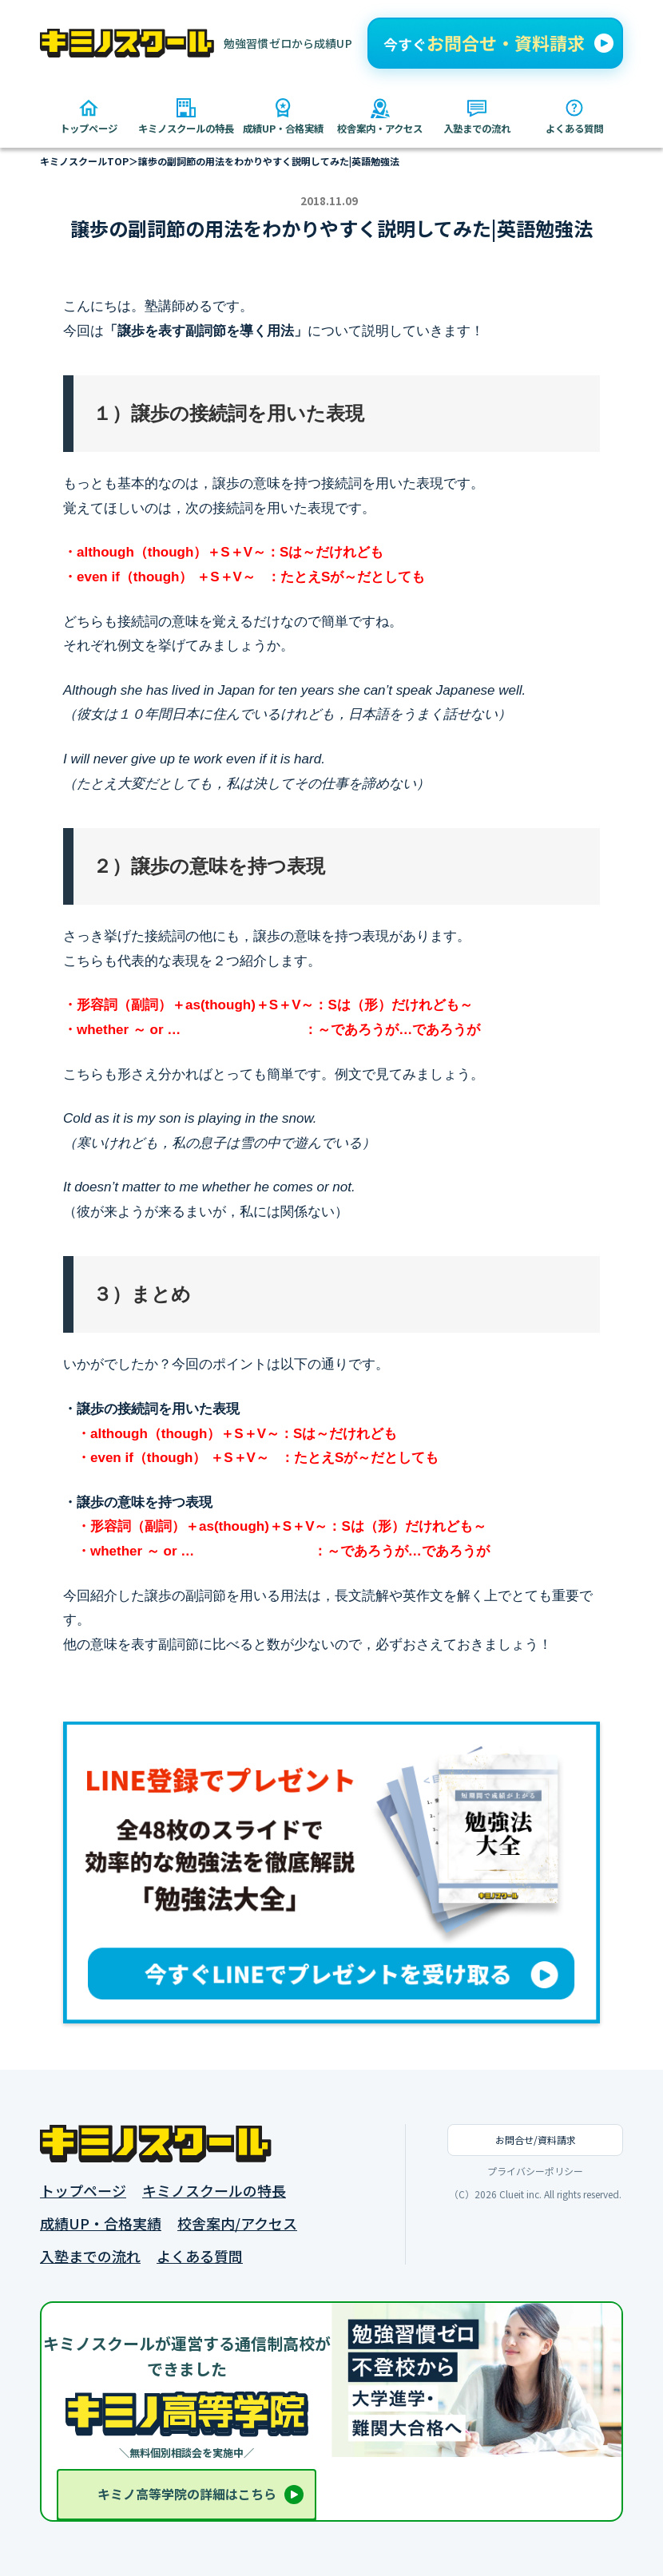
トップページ (83, 2190)
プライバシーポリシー (535, 2171)
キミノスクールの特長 (214, 2190)
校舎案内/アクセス (237, 2223)
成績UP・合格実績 (100, 2223)
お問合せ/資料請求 (535, 2139)
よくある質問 (200, 2256)
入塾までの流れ (90, 2256)
